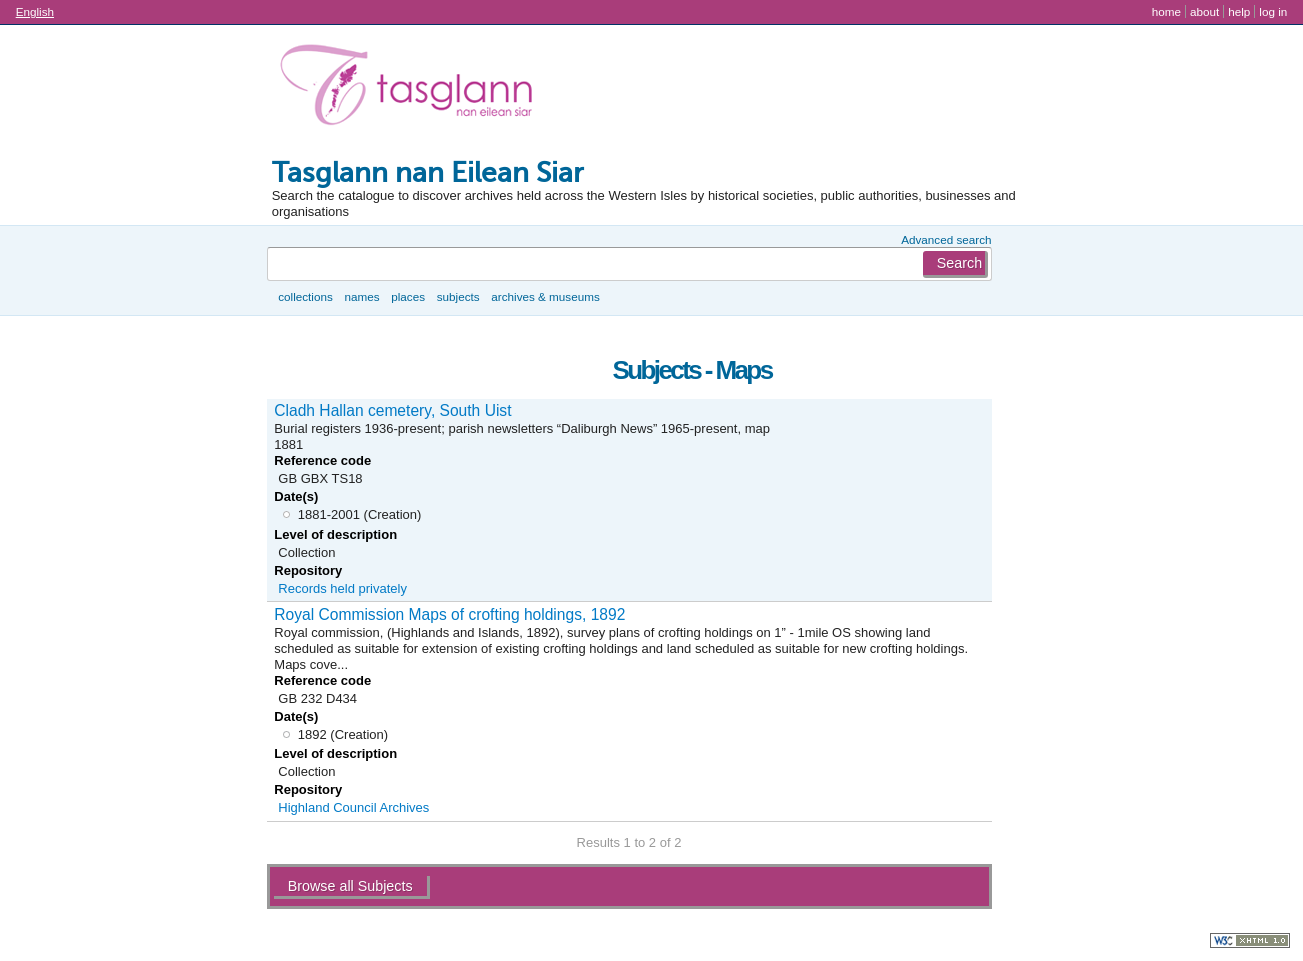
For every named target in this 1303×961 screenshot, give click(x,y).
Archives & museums (545, 296)
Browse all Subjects (350, 886)
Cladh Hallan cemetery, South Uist (392, 410)
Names (361, 296)
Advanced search (946, 239)
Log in (1273, 11)
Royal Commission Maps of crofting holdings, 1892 (449, 614)
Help (1239, 11)
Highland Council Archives (353, 807)
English (35, 11)
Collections (305, 296)
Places (408, 296)
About (1204, 11)
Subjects (458, 296)
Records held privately (342, 588)
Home (1166, 11)
